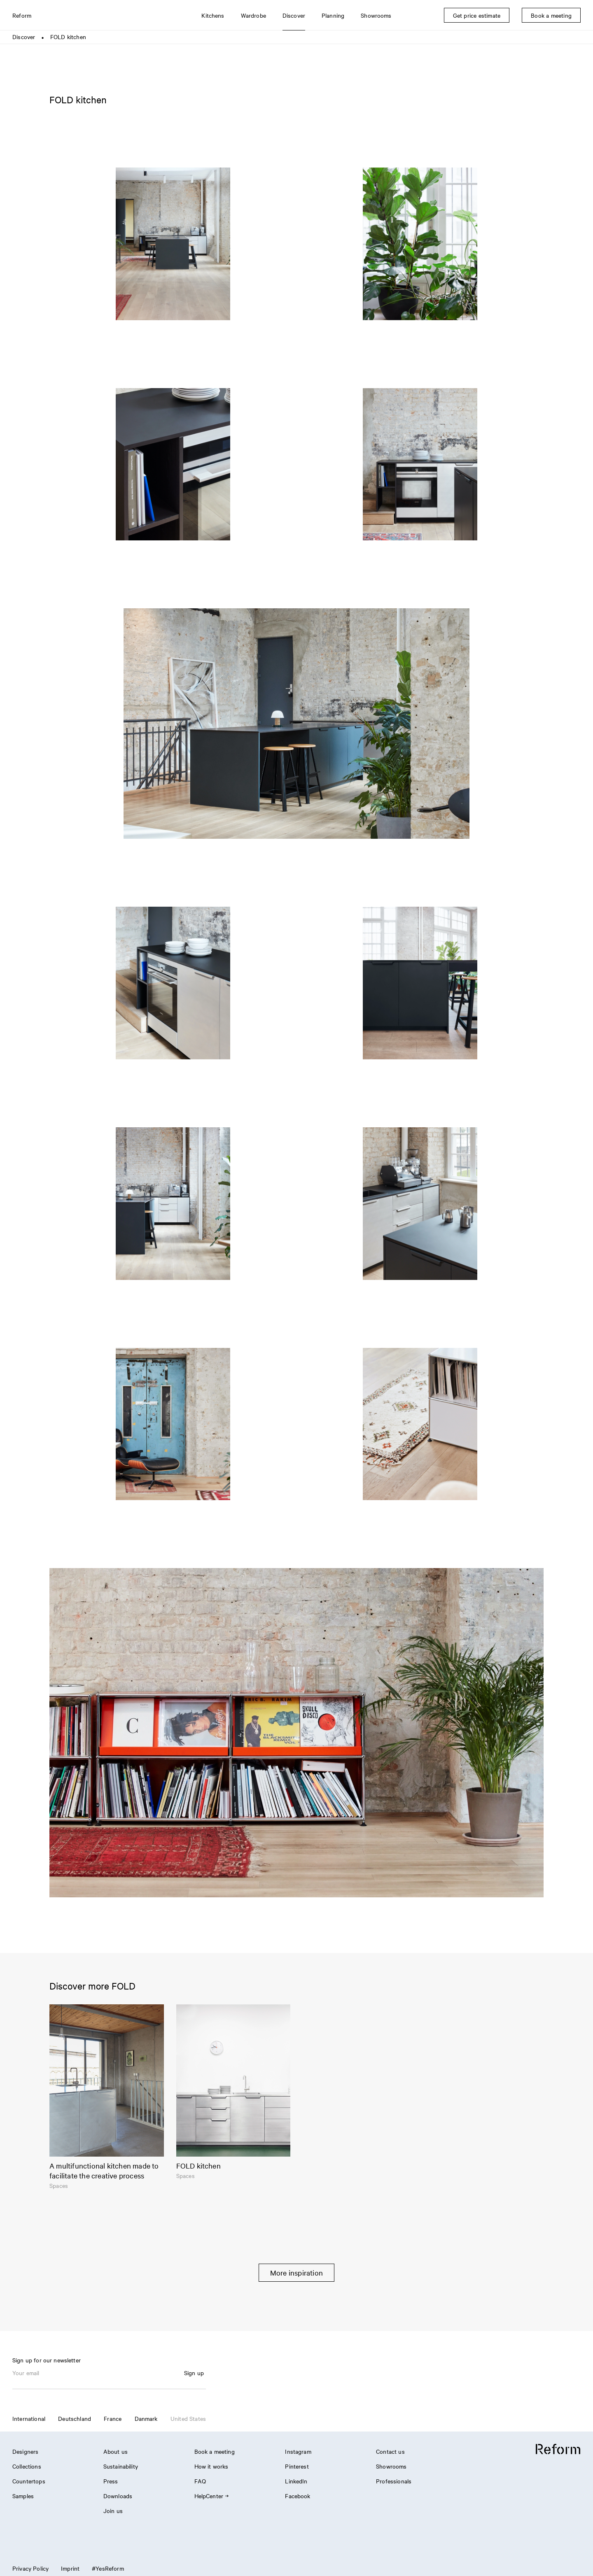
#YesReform (108, 2568)
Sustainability (120, 2466)
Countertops (28, 2481)
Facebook (297, 2496)
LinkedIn (296, 2481)
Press (110, 2481)
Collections (26, 2466)
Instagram (298, 2451)
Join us (113, 2510)
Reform (21, 15)
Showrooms (391, 2466)
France (112, 2418)
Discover (23, 37)
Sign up (194, 2373)
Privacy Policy (30, 2568)
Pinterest (296, 2466)
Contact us (390, 2451)
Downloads (117, 2496)
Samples (23, 2496)
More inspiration (296, 2272)
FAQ (200, 2481)
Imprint (70, 2568)
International (28, 2418)
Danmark (146, 2418)
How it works (211, 2466)
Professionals (393, 2481)
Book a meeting (214, 2451)
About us (115, 2451)
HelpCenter (211, 2496)
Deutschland (74, 2418)
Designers (25, 2451)
